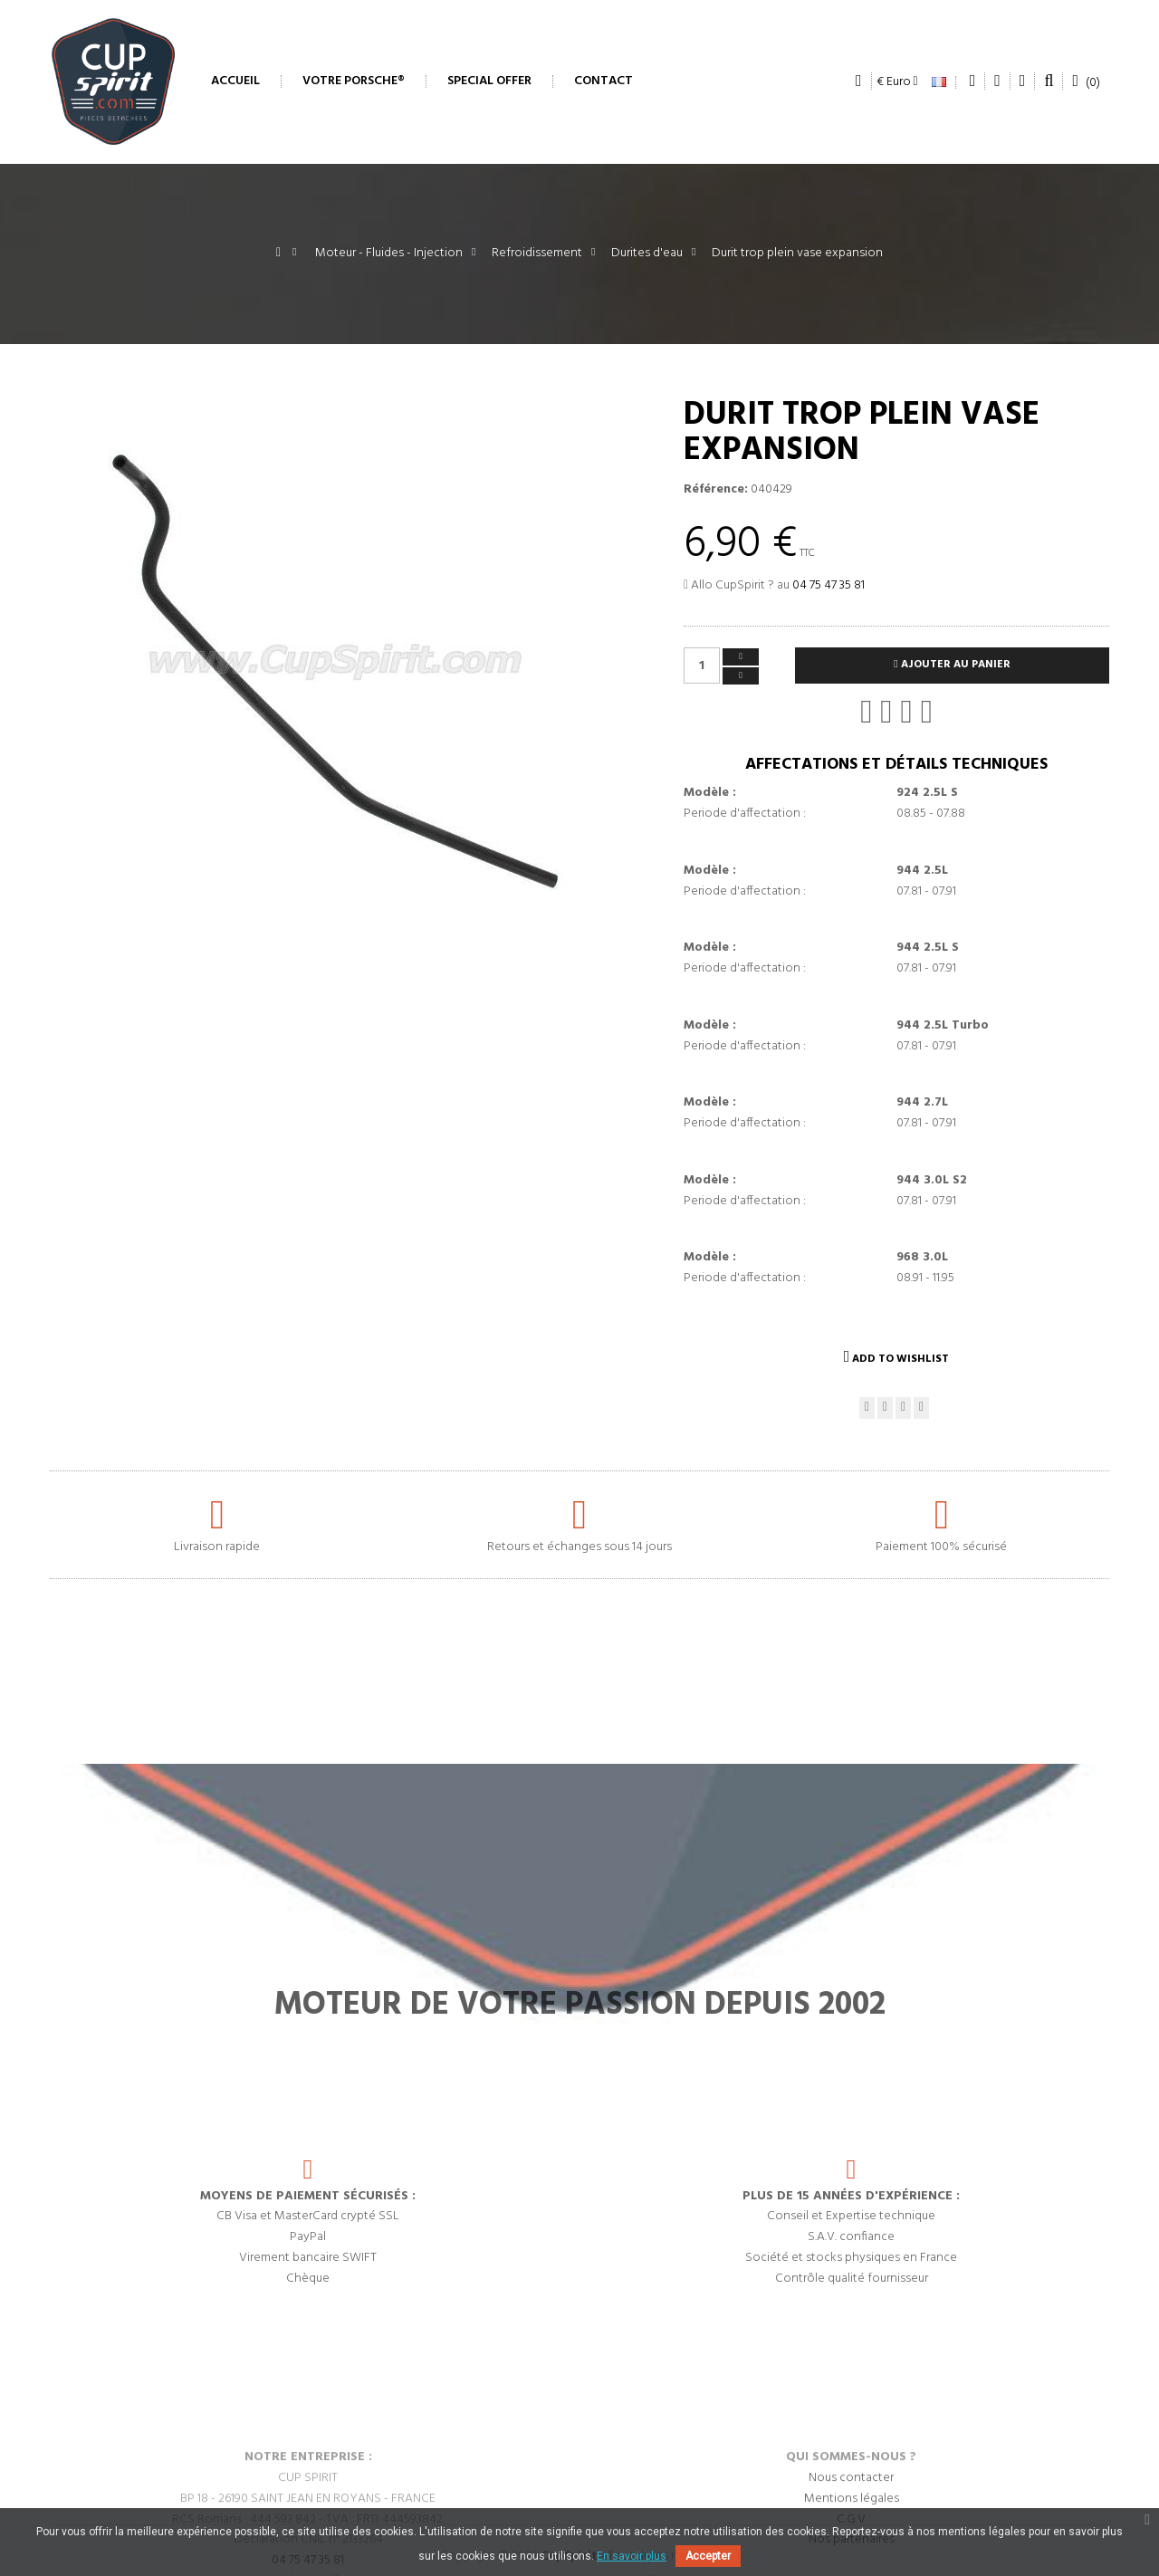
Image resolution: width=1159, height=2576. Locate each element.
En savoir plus (631, 2556)
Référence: (716, 490)
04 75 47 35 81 (828, 585)
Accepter (708, 2556)
